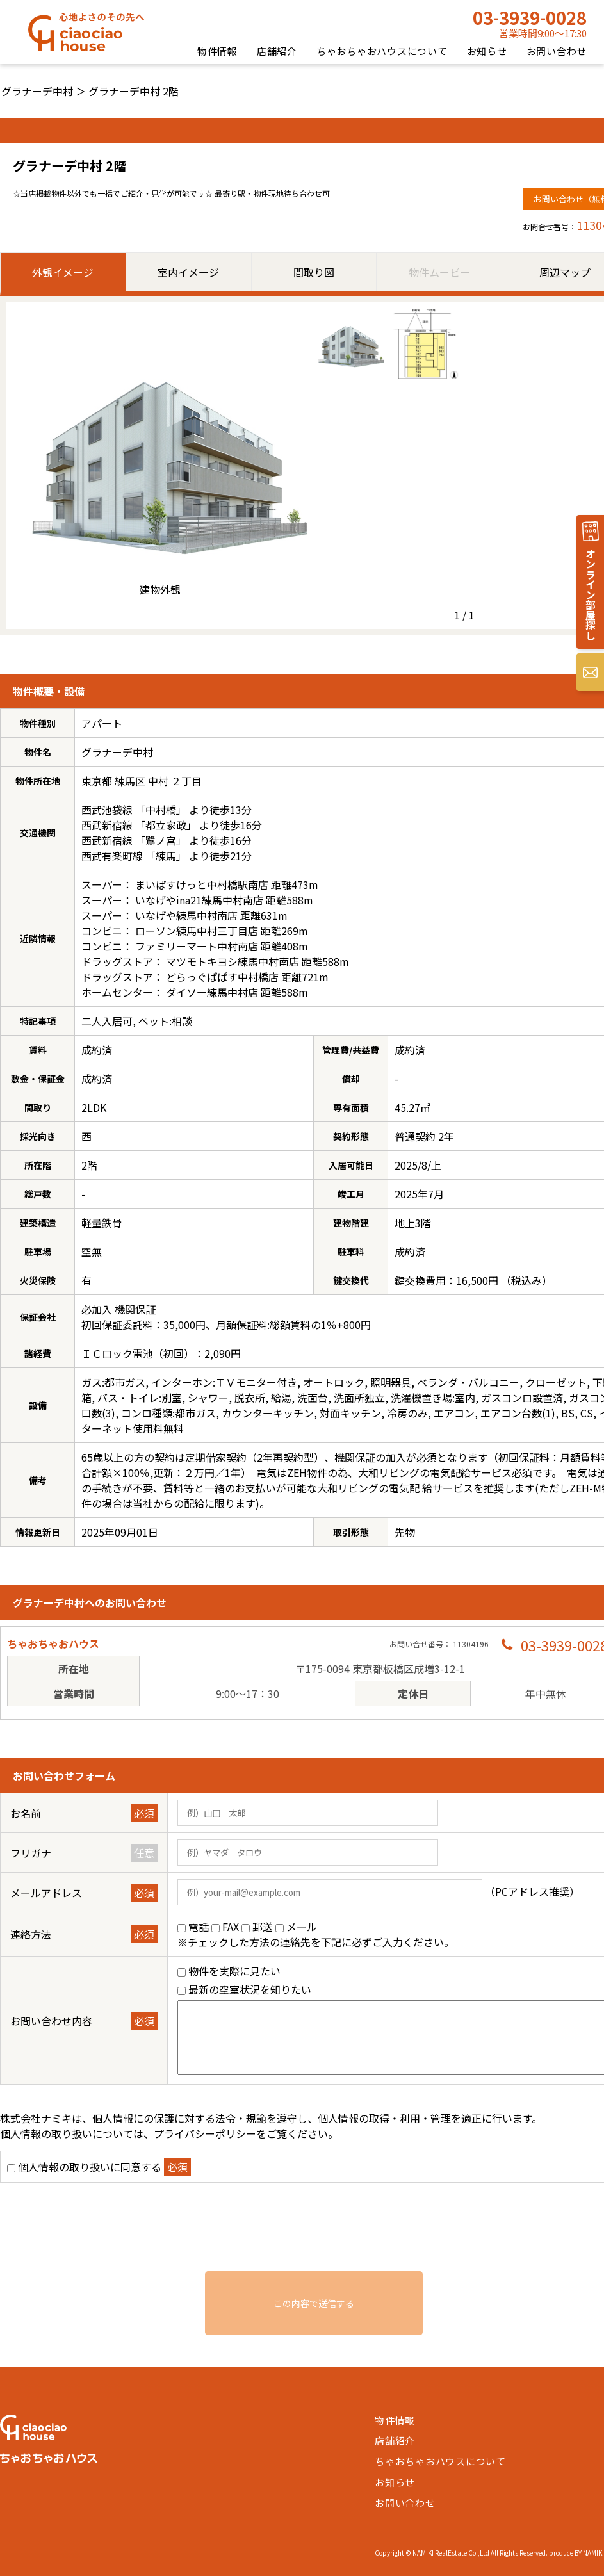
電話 (198, 1926)
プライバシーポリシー (205, 2133)
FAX (230, 1926)
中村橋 (160, 809)
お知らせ (487, 51)
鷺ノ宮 (160, 840)
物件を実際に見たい (234, 1970)
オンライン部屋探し (590, 594)
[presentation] (313, 2233)
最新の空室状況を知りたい (249, 1989)
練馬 (166, 855)
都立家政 (165, 825)
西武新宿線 (107, 825)
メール (301, 1926)
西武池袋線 (107, 809)
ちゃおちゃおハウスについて (382, 51)
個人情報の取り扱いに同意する (89, 2166)
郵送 (262, 1926)
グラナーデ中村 (37, 91)
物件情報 (217, 51)
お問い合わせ (556, 51)
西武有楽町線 (112, 855)
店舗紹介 (277, 51)
